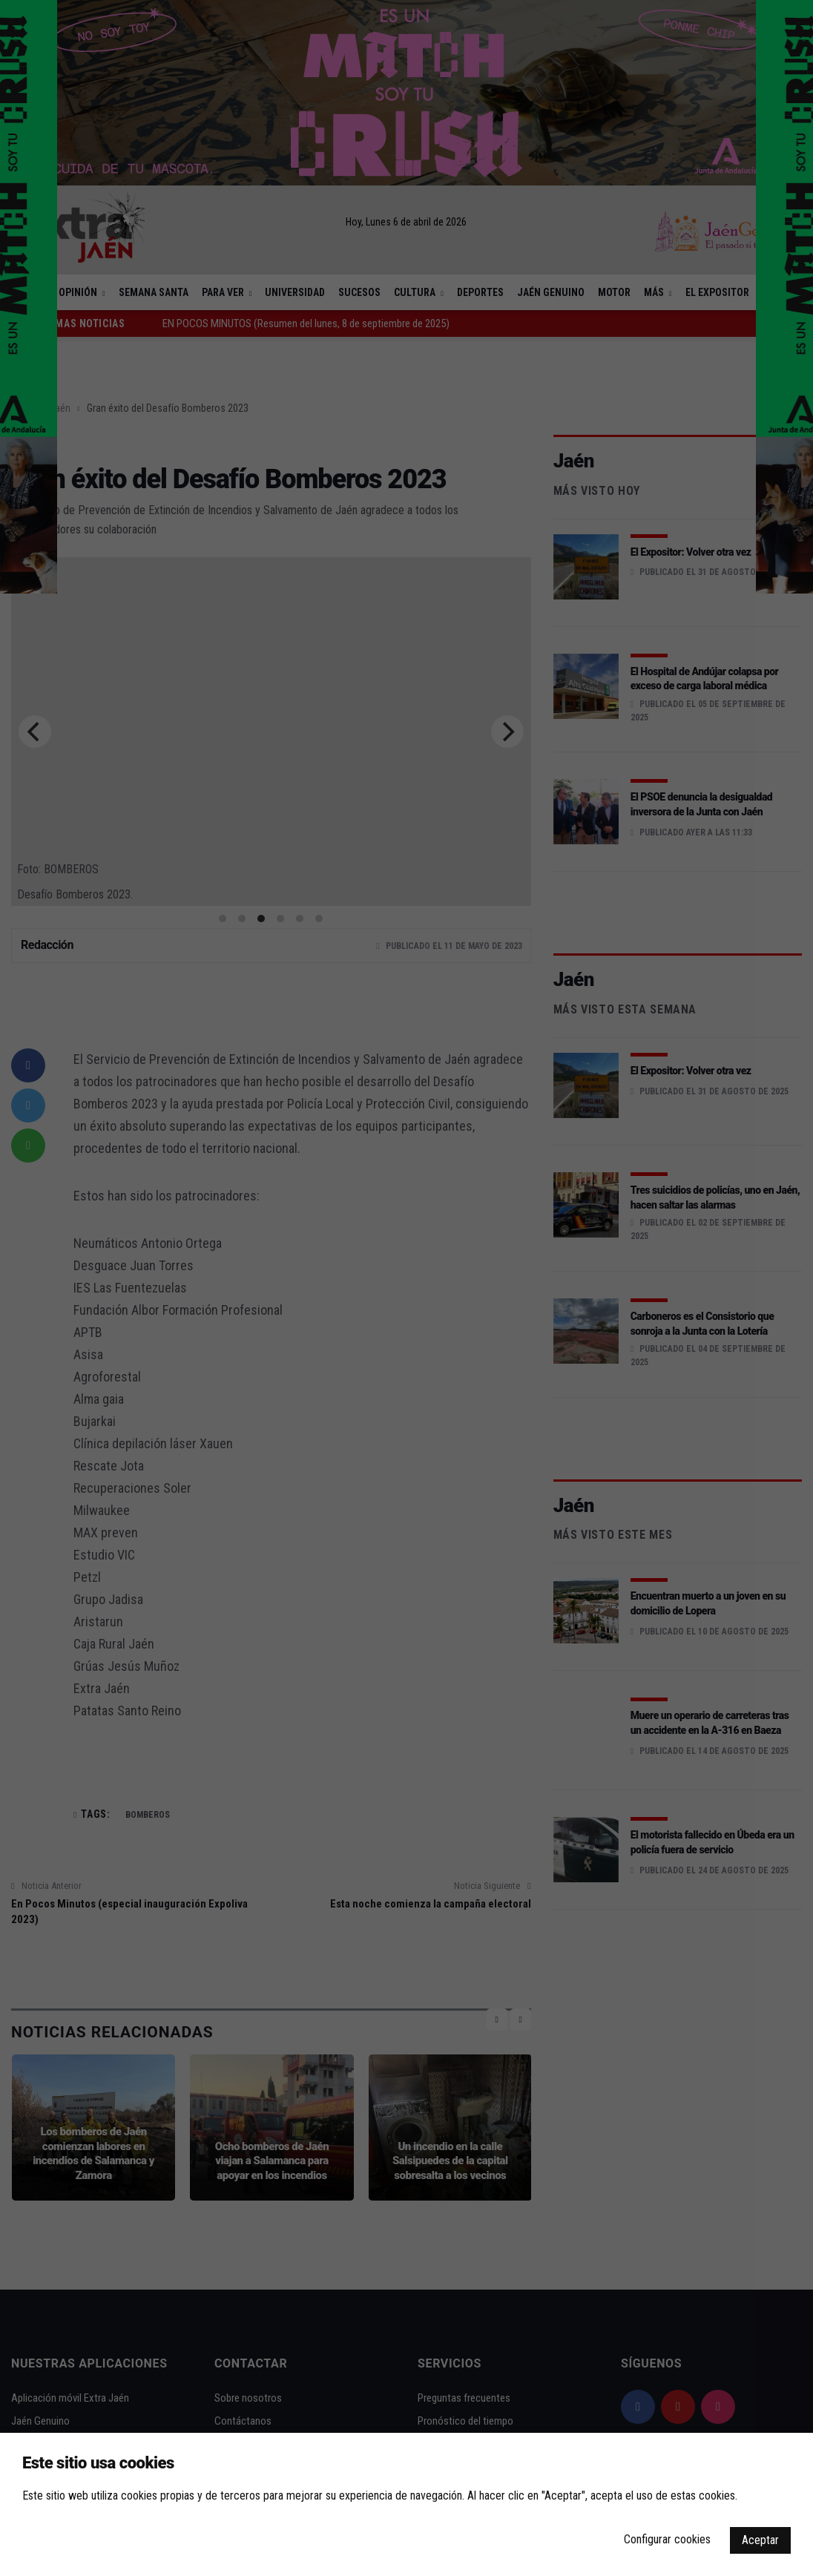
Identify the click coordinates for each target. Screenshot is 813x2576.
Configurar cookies (667, 2539)
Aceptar (760, 2540)
